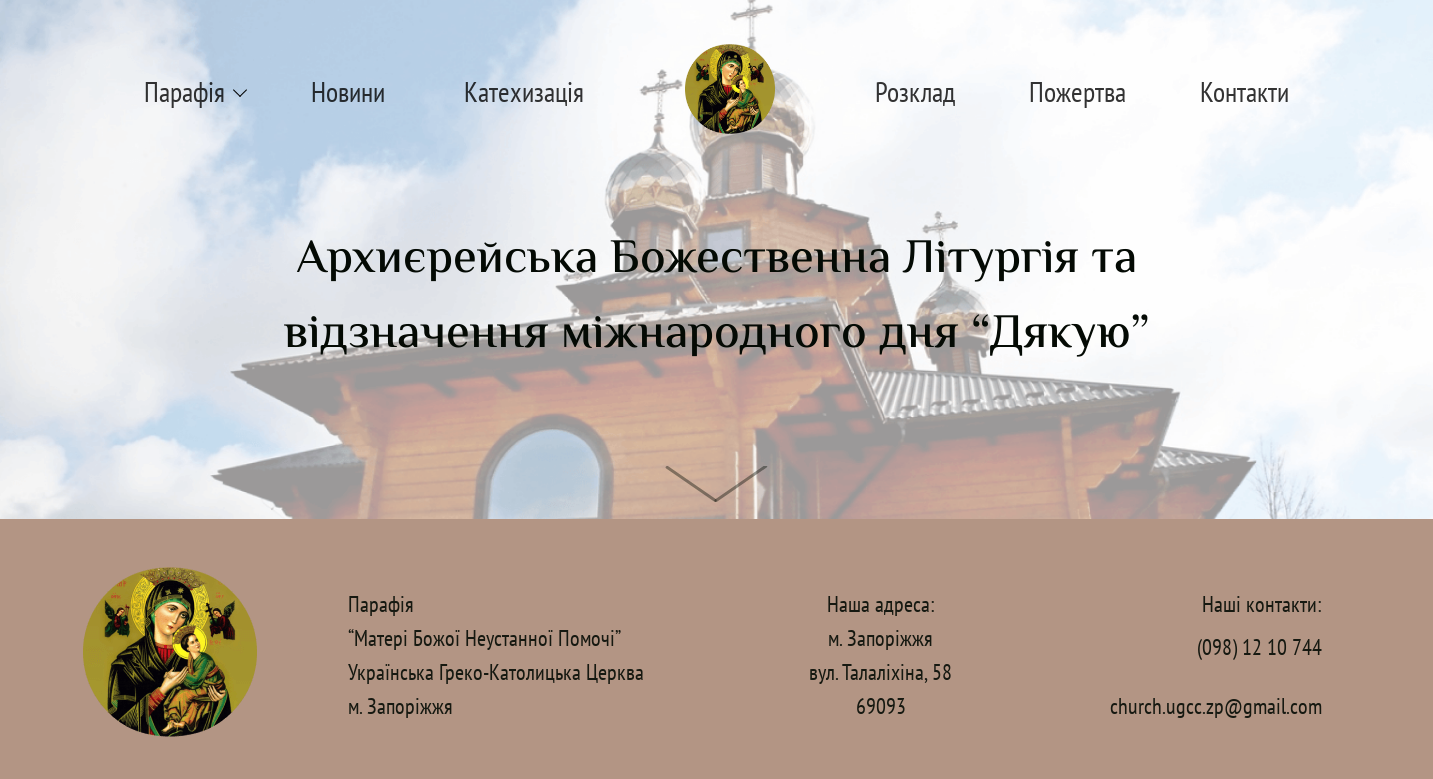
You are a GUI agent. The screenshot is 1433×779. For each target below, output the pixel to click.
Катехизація (524, 91)
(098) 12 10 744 (1259, 647)
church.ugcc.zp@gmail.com (1216, 706)
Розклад (915, 91)
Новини (348, 91)
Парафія (184, 91)
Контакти (1244, 91)
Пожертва (1077, 91)
